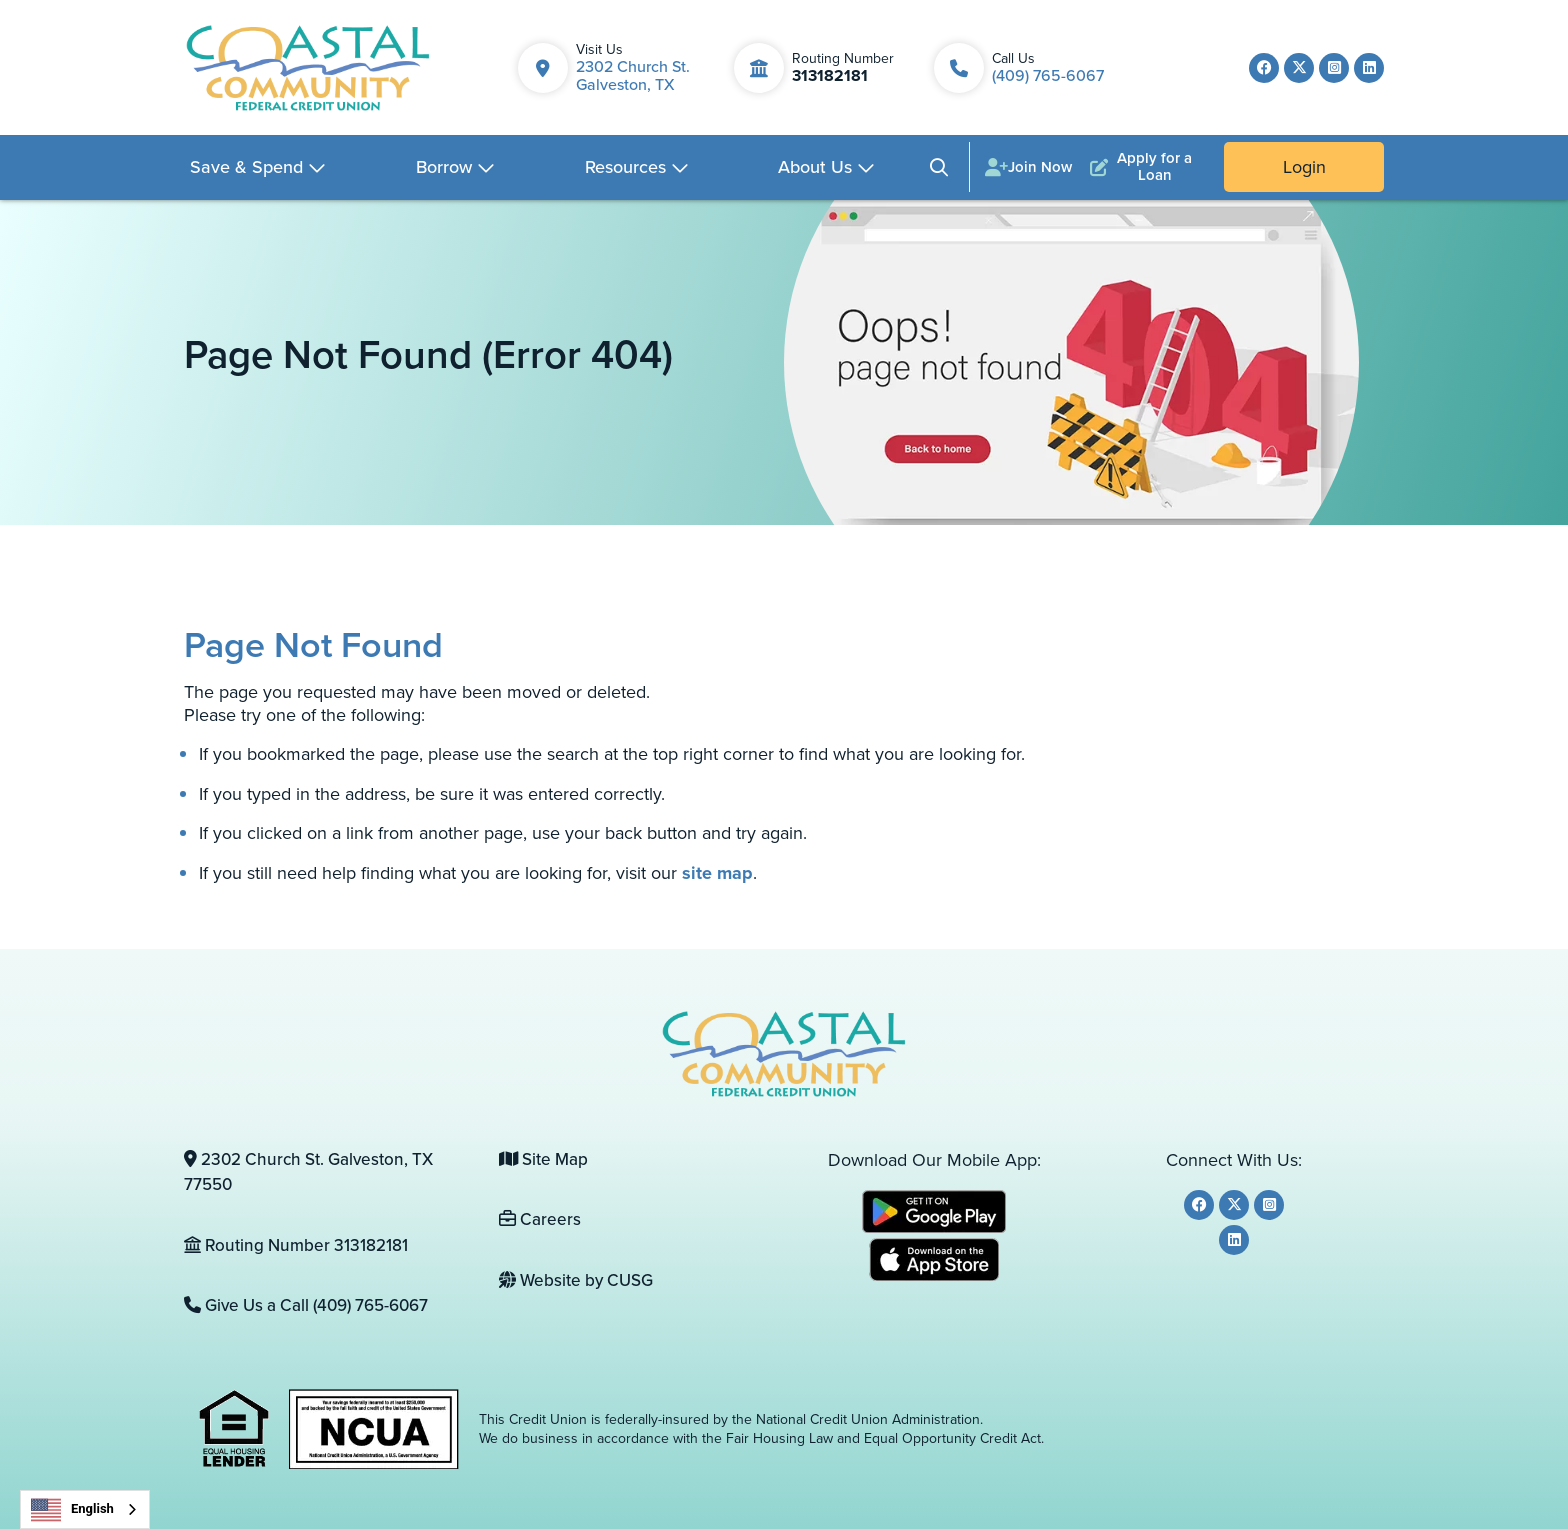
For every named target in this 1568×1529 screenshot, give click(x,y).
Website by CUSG (576, 1280)
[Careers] (641, 1220)
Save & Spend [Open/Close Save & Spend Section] (246, 167)
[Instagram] (1334, 68)
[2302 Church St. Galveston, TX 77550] (326, 1172)
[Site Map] (641, 1160)
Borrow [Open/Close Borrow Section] (444, 167)
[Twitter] (1299, 68)
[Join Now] (1028, 167)
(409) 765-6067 (1048, 75)
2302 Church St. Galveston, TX (633, 75)
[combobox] (85, 1509)
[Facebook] (1264, 68)
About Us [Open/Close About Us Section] (815, 167)
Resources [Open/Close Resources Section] (625, 167)
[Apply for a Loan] (1145, 167)
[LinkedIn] (1369, 68)
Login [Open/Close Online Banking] (1304, 167)
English (72, 1510)
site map (717, 873)
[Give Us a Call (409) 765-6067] (326, 1306)
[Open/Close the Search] (939, 167)
